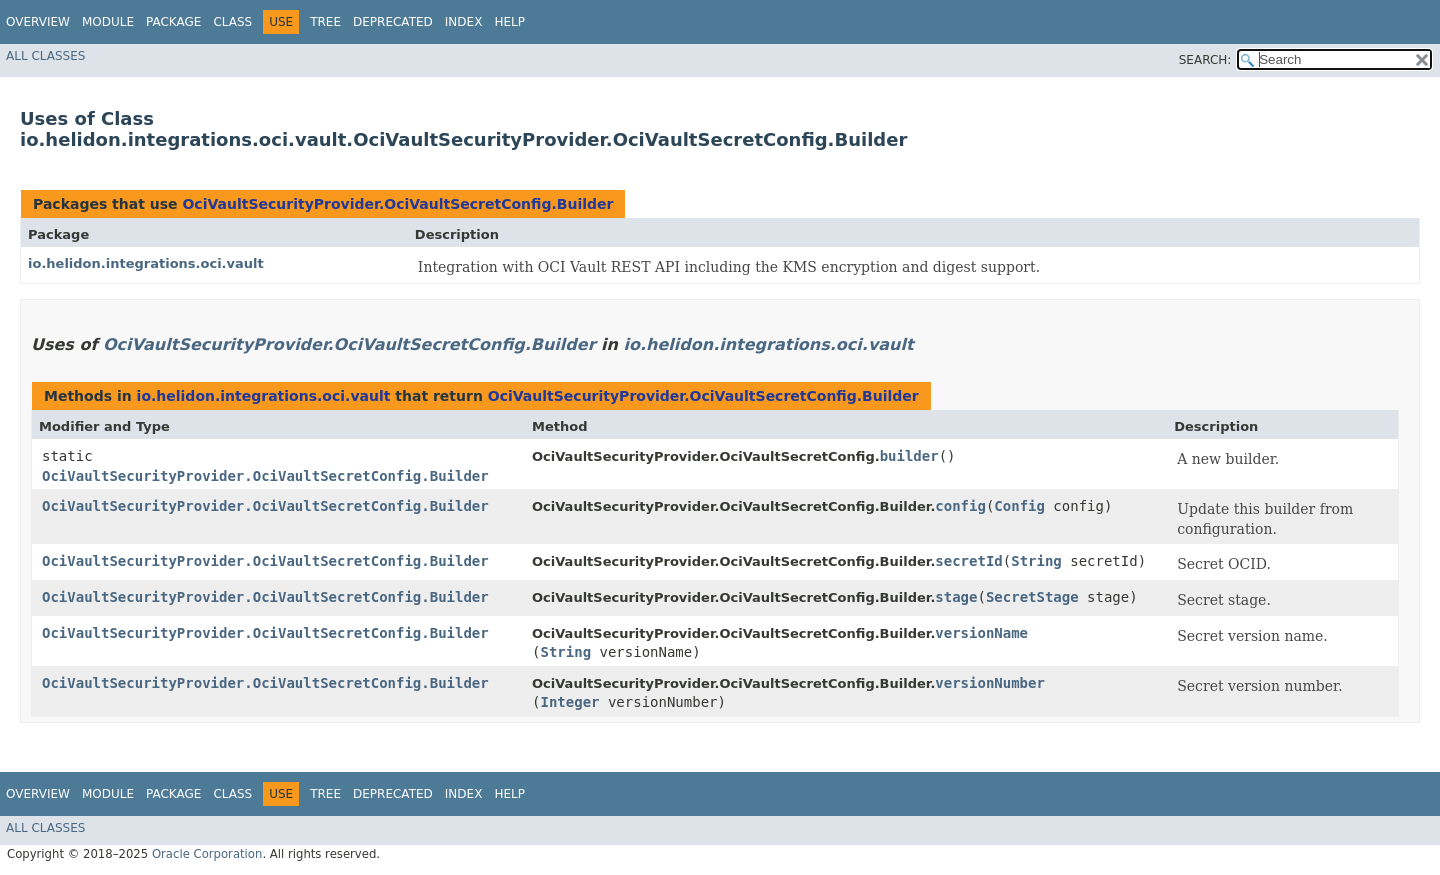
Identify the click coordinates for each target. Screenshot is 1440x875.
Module (108, 22)
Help (509, 22)
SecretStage (1032, 597)
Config (1019, 506)
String (1036, 561)
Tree (325, 22)
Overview (38, 22)
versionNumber (990, 683)
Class (232, 22)
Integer (569, 702)
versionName (981, 633)
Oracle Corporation (207, 854)
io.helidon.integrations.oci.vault (146, 263)
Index (464, 22)
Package (173, 22)
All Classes (45, 56)
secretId (968, 561)
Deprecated (393, 22)
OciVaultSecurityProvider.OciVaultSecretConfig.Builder (397, 204)
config (960, 506)
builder (909, 456)
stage (956, 597)
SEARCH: (1205, 60)
